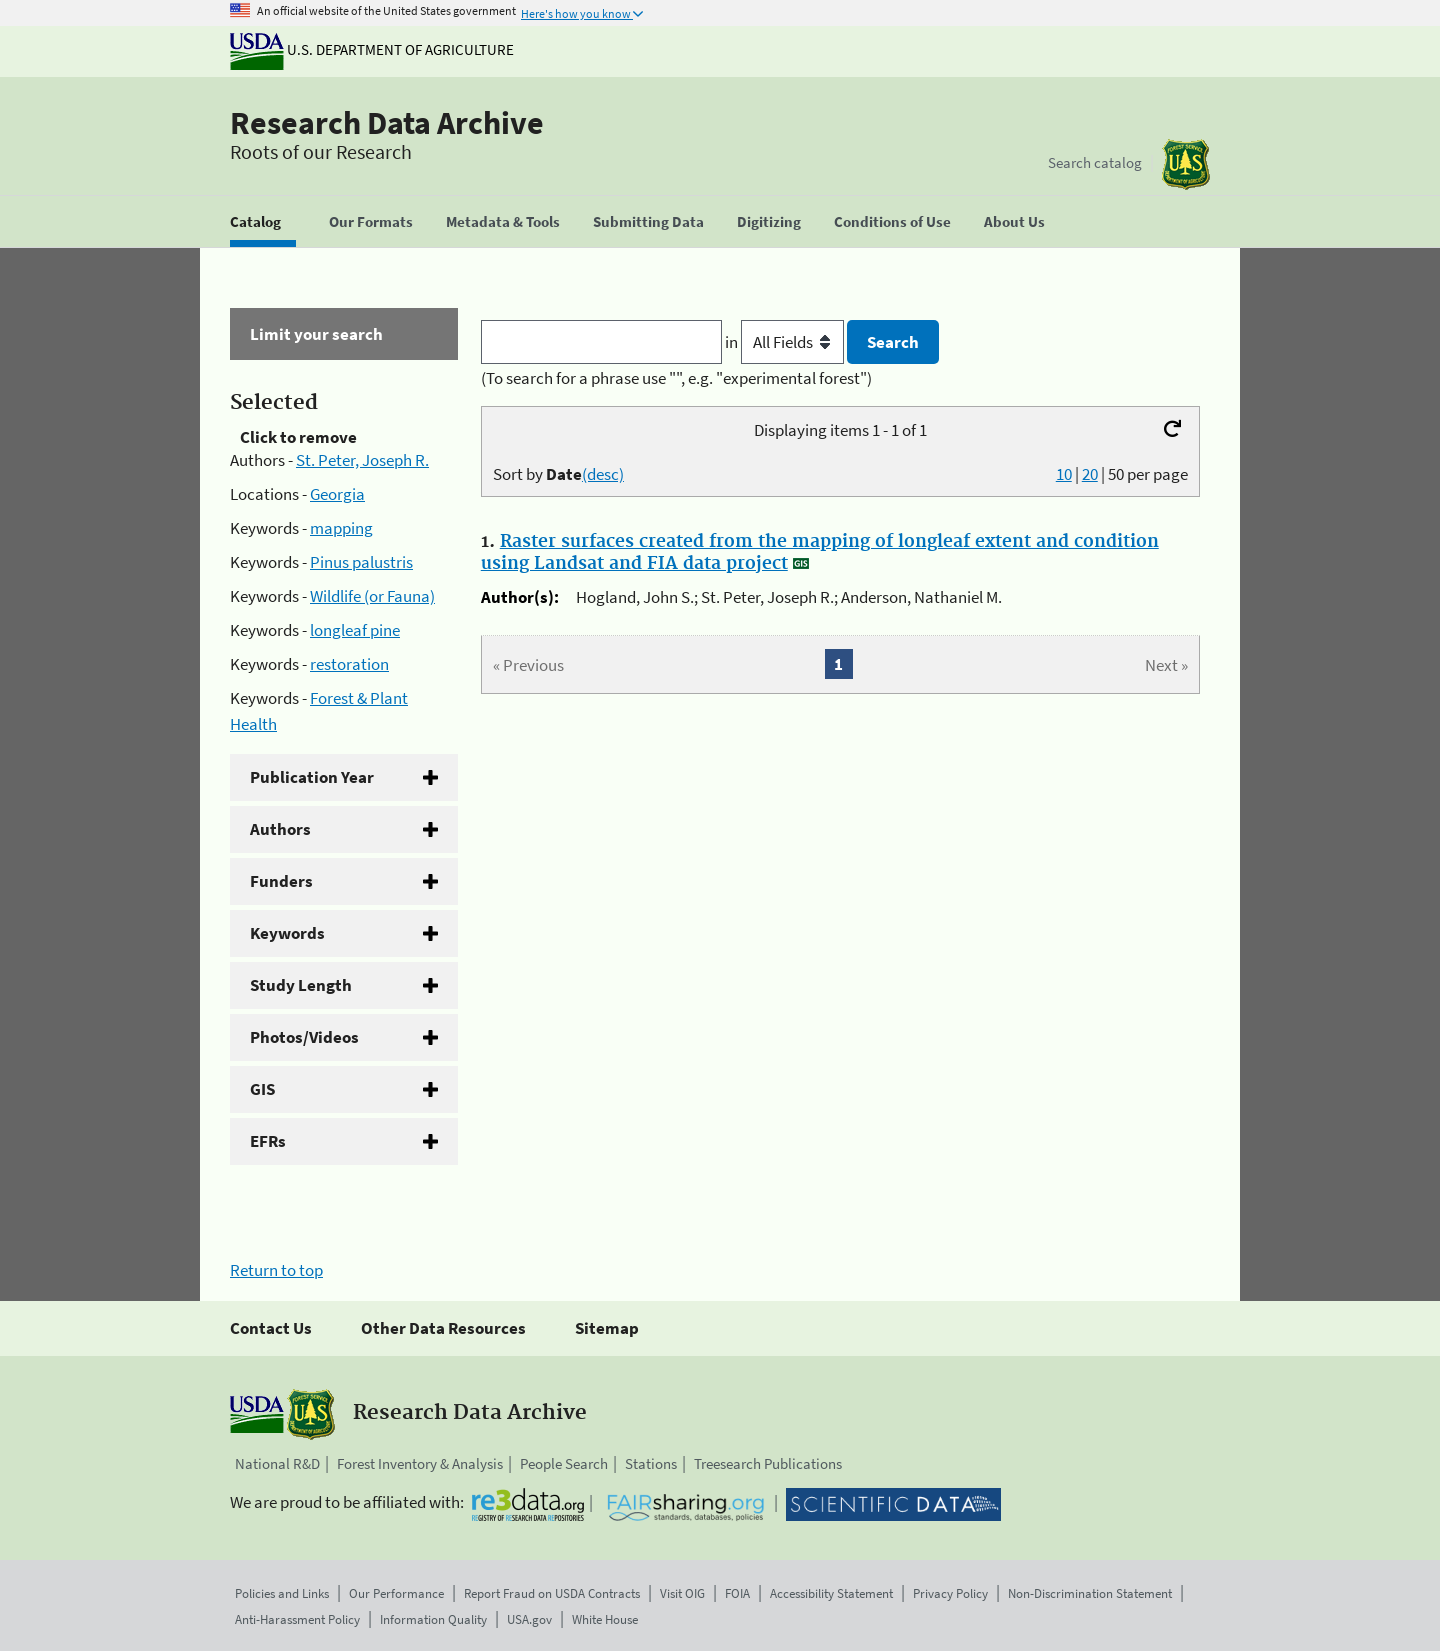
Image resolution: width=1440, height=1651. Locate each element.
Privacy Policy (950, 1593)
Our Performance (396, 1593)
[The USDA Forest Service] (1186, 164)
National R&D (277, 1463)
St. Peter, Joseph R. (362, 460)
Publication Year (312, 777)
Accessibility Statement (831, 1593)
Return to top (276, 1270)
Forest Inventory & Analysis (420, 1463)
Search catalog (1095, 162)
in (786, 342)
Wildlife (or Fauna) (372, 596)
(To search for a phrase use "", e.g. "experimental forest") (676, 378)
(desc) (603, 474)
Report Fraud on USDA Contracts (552, 1593)
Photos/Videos (304, 1037)
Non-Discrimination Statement (1090, 1593)
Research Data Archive (387, 123)
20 (1090, 474)
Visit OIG (682, 1593)
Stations (651, 1463)
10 (1064, 474)
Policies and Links (282, 1593)
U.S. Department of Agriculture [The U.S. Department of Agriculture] (372, 49)
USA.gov (529, 1619)
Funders (281, 881)
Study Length (301, 985)
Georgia (337, 494)
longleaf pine (355, 630)
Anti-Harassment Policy (297, 1619)
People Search (564, 1463)
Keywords (287, 933)
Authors (280, 829)
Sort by (558, 474)
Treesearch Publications (768, 1463)
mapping (341, 528)
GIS (262, 1089)
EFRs (268, 1141)
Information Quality (433, 1619)
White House (605, 1619)
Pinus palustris (361, 562)
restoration (349, 664)
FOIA (737, 1593)
